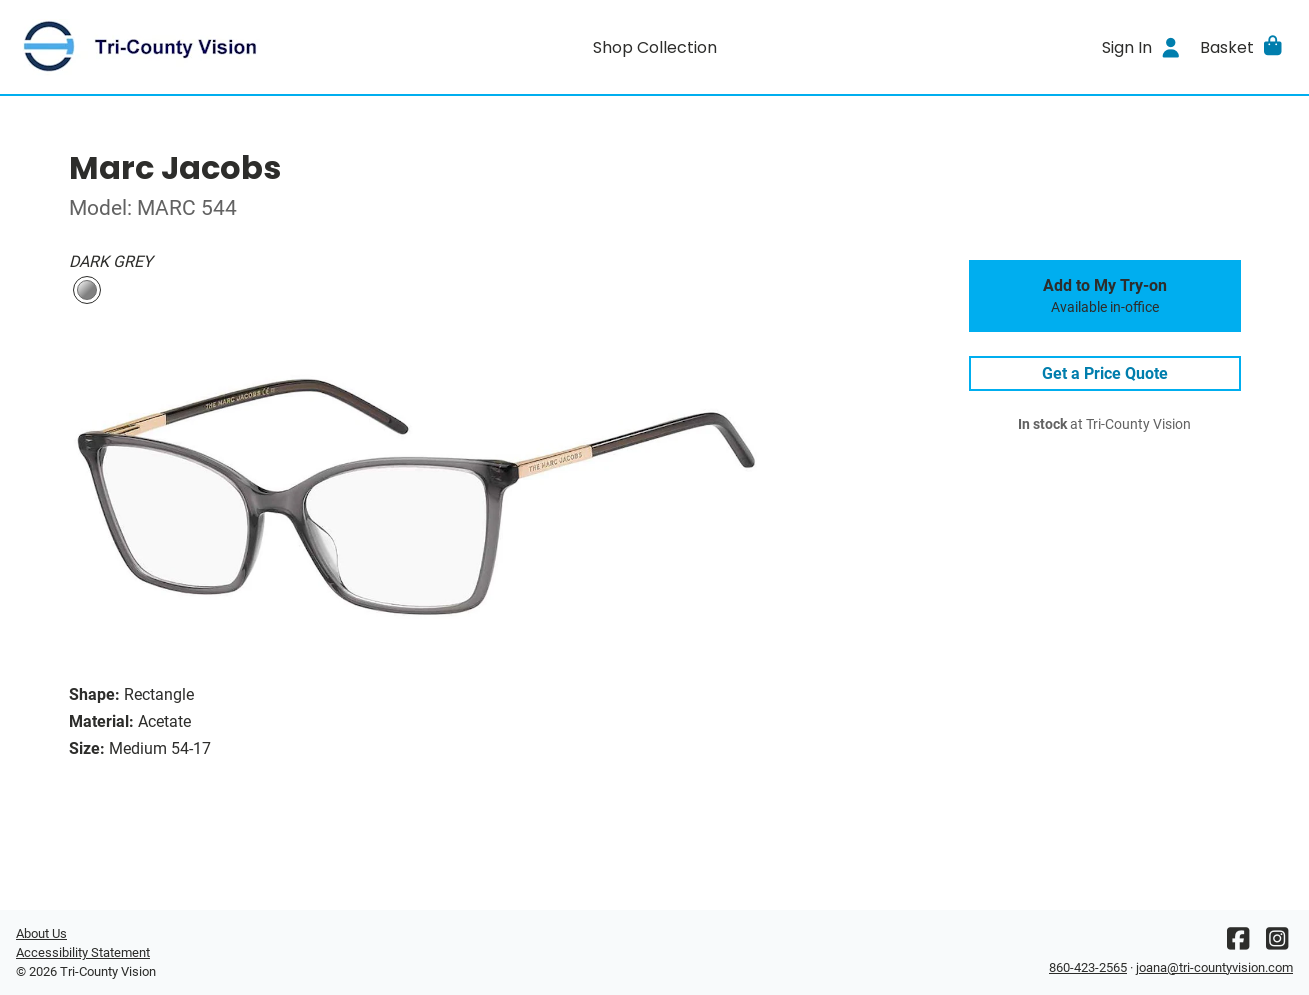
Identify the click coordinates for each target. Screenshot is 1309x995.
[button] (1242, 47)
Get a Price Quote (1105, 373)
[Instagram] (1277, 943)
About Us (41, 933)
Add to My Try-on (1105, 296)
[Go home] (175, 47)
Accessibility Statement (83, 952)
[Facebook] (1238, 943)
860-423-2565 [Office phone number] (1088, 967)
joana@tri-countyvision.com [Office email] (1214, 967)
